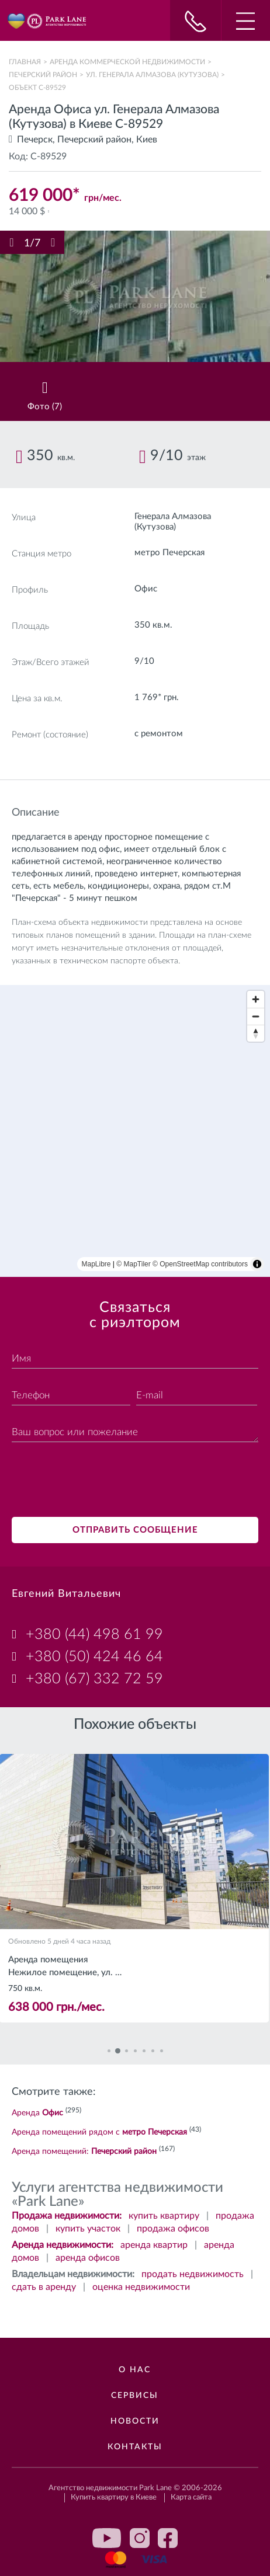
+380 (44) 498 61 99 (94, 1634)
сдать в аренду (44, 2287)
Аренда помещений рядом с (99, 2132)
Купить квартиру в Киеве (114, 2497)
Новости (135, 2421)
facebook (168, 2538)
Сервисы (134, 2395)
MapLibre (96, 1264)
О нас (135, 2370)
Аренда (37, 2113)
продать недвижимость (192, 2274)
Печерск (35, 139)
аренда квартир (154, 2245)
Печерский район (43, 74)
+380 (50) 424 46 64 (94, 1656)
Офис (145, 588)
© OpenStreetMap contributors (200, 1264)
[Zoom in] (255, 999)
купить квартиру (164, 2215)
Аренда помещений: (84, 2151)
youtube (107, 2538)
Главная (25, 61)
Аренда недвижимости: (62, 2245)
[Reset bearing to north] (255, 1033)
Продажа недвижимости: (67, 2215)
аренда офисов (88, 2257)
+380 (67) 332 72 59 (94, 1679)
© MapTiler (133, 1264)
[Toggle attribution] (257, 1264)
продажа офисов (173, 2228)
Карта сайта (191, 2497)
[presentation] (100, 1481)
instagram (140, 2538)
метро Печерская (169, 552)
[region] (135, 1131)
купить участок (88, 2228)
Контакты (135, 2447)
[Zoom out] (255, 1016)
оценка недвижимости (141, 2287)
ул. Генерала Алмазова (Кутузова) (152, 74)
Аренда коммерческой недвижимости (127, 61)
